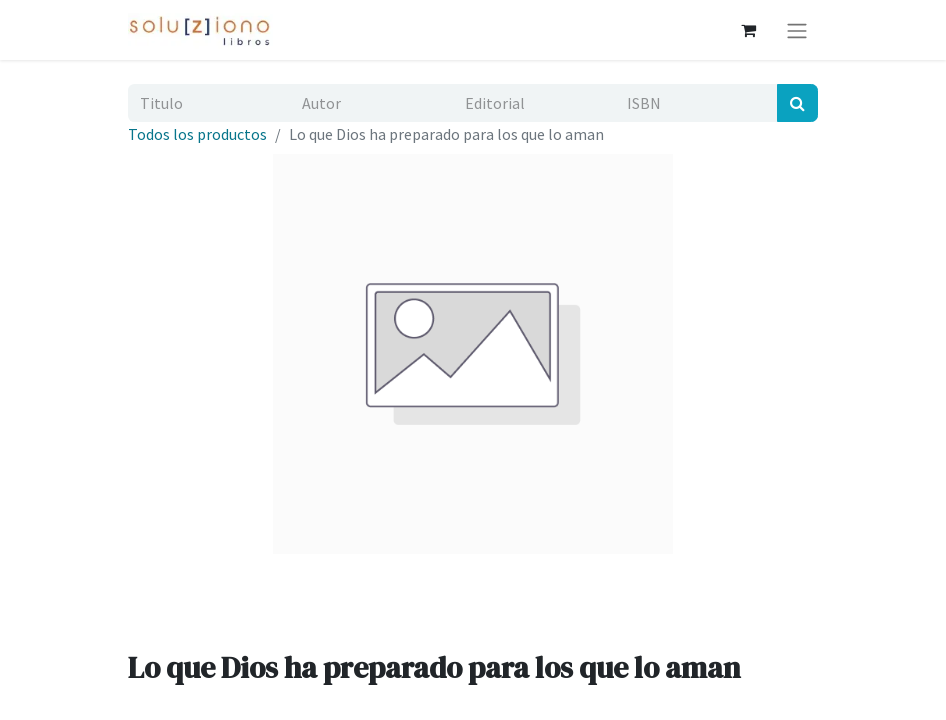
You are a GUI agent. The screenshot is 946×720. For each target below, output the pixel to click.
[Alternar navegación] (797, 30)
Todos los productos (197, 134)
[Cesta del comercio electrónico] (748, 30)
